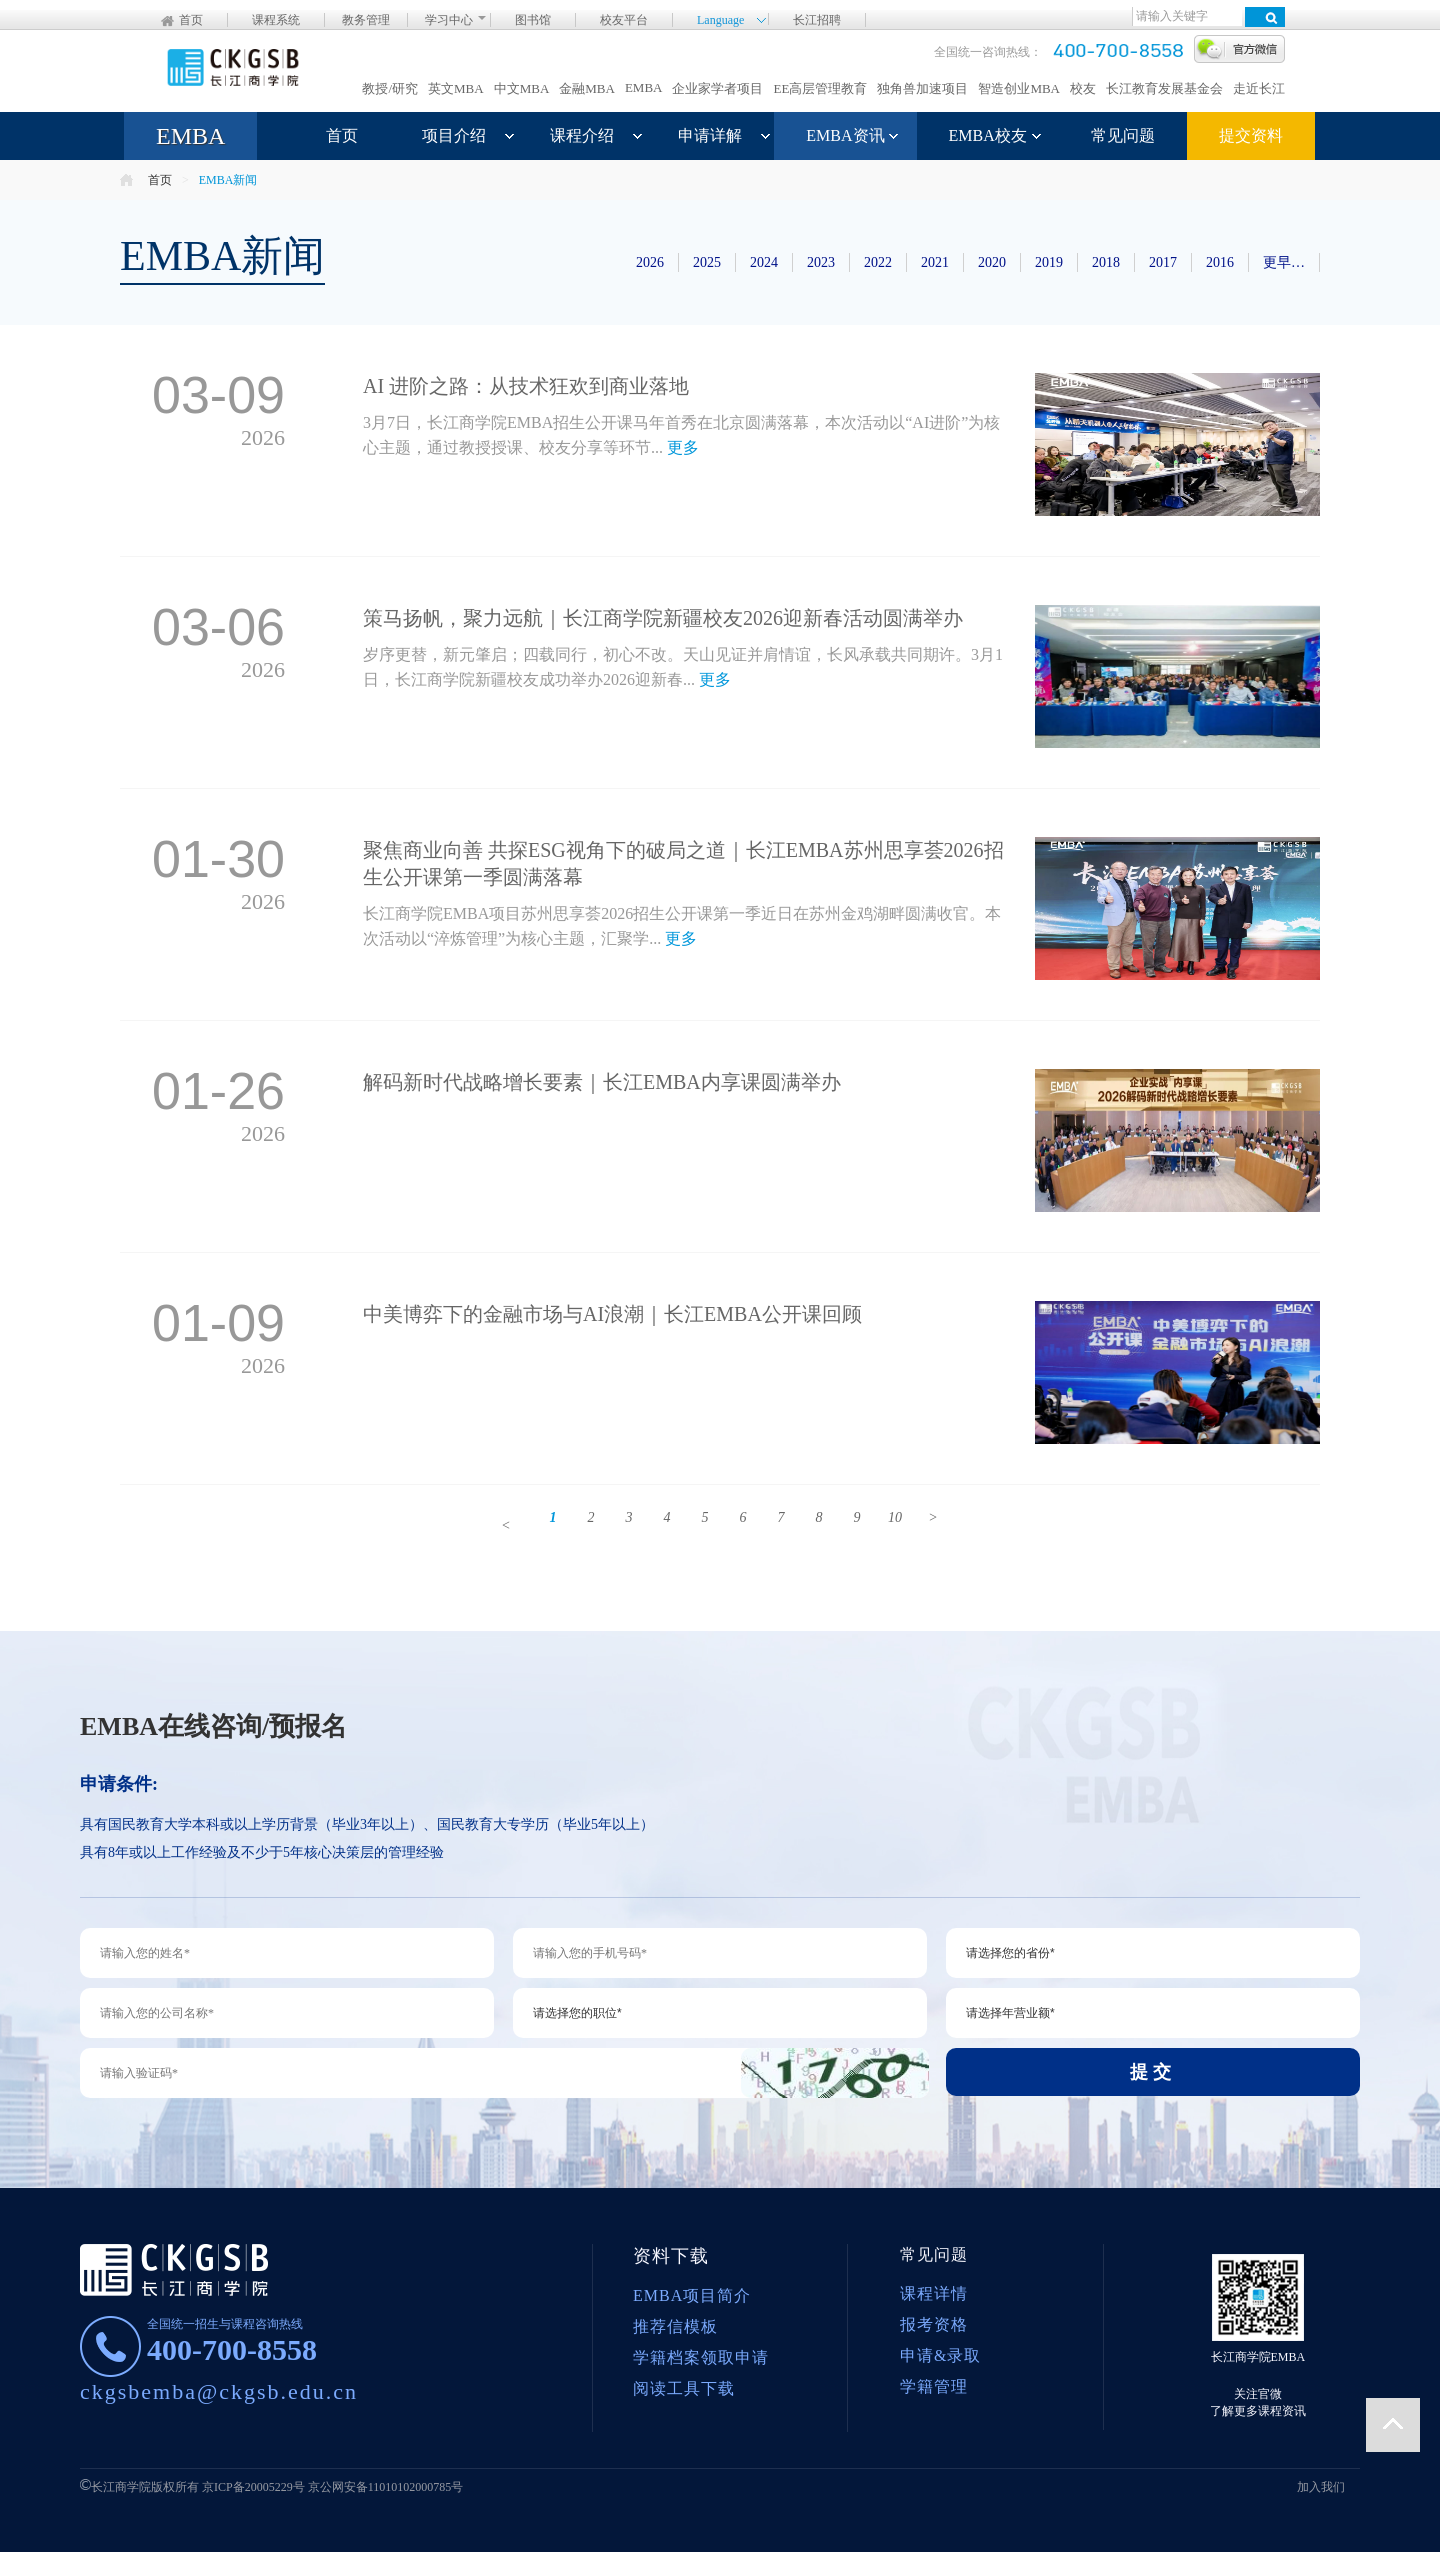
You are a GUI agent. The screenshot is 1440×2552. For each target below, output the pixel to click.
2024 (764, 262)
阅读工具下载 (684, 2388)
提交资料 (1251, 135)
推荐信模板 (675, 2326)
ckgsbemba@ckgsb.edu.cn (219, 2391)
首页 (191, 20)
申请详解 (710, 135)
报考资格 (934, 2324)
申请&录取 (940, 2355)
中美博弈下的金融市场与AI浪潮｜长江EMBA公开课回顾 (612, 1314)
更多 (683, 447)
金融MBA (587, 88)
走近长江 (1259, 88)
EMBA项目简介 (692, 2295)
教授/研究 (390, 88)
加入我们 (1321, 2487)
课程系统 (276, 20)
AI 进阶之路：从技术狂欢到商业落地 (526, 386)
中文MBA (522, 88)
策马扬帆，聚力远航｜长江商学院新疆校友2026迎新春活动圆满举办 (663, 618)
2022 (878, 262)
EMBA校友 (988, 135)
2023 (821, 262)
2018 (1106, 262)
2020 (992, 262)
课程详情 (934, 2293)
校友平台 (624, 20)
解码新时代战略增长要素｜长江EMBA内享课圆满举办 (602, 1082)
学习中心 (449, 20)
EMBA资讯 (845, 135)
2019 (1049, 262)
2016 (1220, 262)
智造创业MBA (1019, 88)
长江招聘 (817, 20)
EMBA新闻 (228, 180)
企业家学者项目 (717, 88)
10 (895, 1517)
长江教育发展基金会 (1164, 88)
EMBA (644, 87)
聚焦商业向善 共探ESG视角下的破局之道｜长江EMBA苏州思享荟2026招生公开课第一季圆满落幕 (683, 863)
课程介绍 (582, 135)
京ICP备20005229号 (253, 2487)
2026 (650, 262)
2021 (935, 262)
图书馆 (533, 20)
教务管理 (366, 20)
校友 (1083, 88)
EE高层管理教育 (820, 88)
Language (720, 19)
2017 (1163, 262)
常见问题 (1123, 135)
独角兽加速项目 (922, 88)
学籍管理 (934, 2386)
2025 (707, 262)
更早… (1284, 262)
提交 (1153, 2072)
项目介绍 (454, 135)
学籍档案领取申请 (701, 2357)
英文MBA (456, 88)
